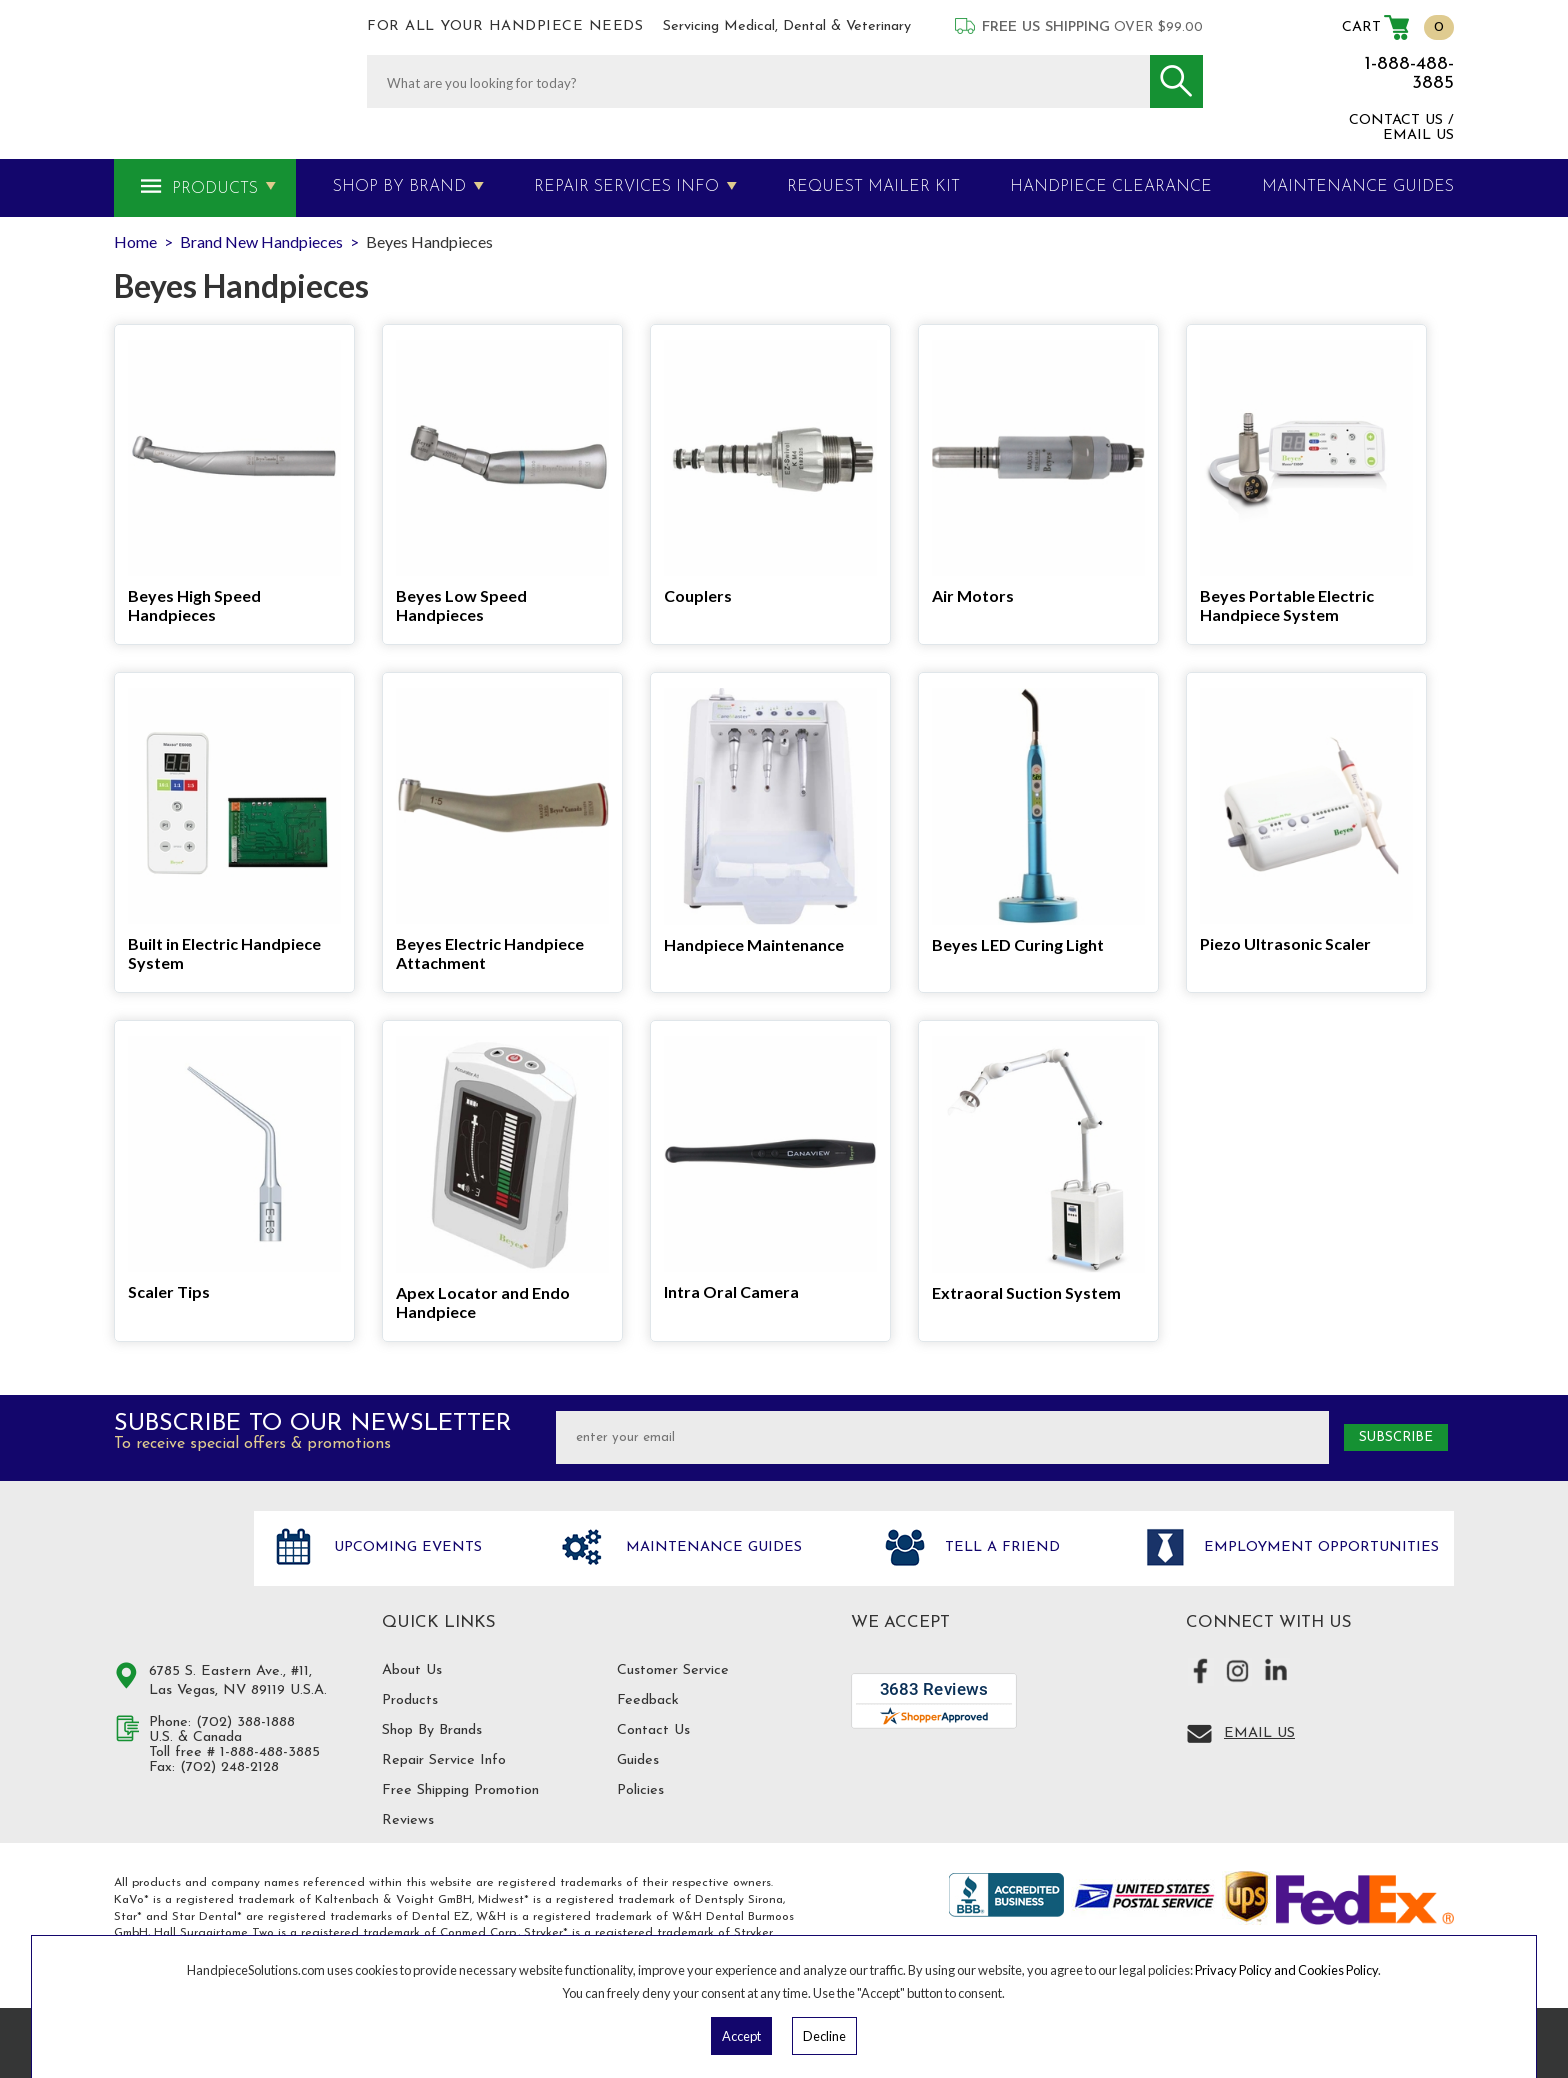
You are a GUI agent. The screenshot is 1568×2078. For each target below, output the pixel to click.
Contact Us (653, 1730)
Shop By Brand (399, 187)
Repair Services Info (626, 187)
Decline (824, 2036)
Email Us (1259, 1733)
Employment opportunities (1319, 1548)
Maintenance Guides (711, 1548)
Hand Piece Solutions (172, 1569)
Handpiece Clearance (1111, 187)
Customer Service (673, 1670)
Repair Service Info (444, 1760)
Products (215, 189)
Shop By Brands (432, 1730)
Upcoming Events (405, 1548)
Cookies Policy (1338, 1970)
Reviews (408, 1820)
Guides (638, 1760)
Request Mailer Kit (873, 187)
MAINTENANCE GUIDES (1358, 187)
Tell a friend (1000, 1548)
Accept (741, 2036)
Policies (640, 1790)
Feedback (648, 1700)
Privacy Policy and (1246, 1970)
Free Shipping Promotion (460, 1790)
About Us (412, 1670)
